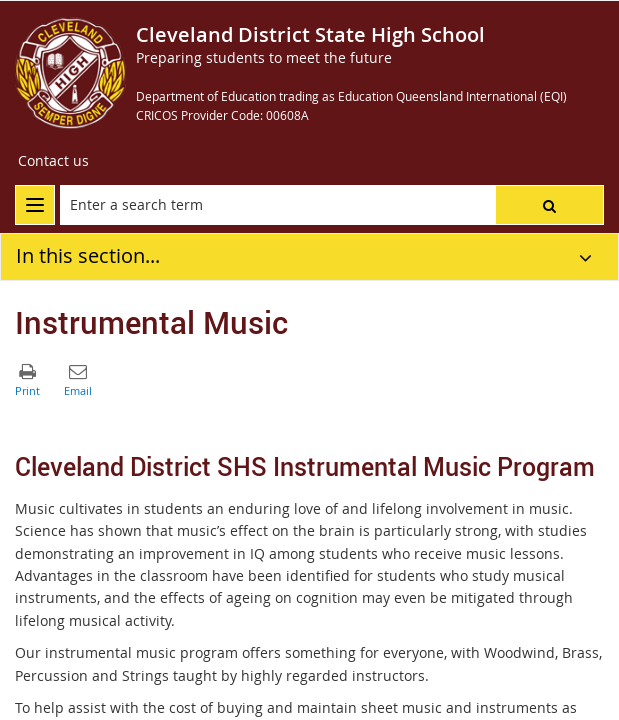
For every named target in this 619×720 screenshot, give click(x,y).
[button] (549, 205)
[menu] (35, 205)
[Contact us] (53, 161)
